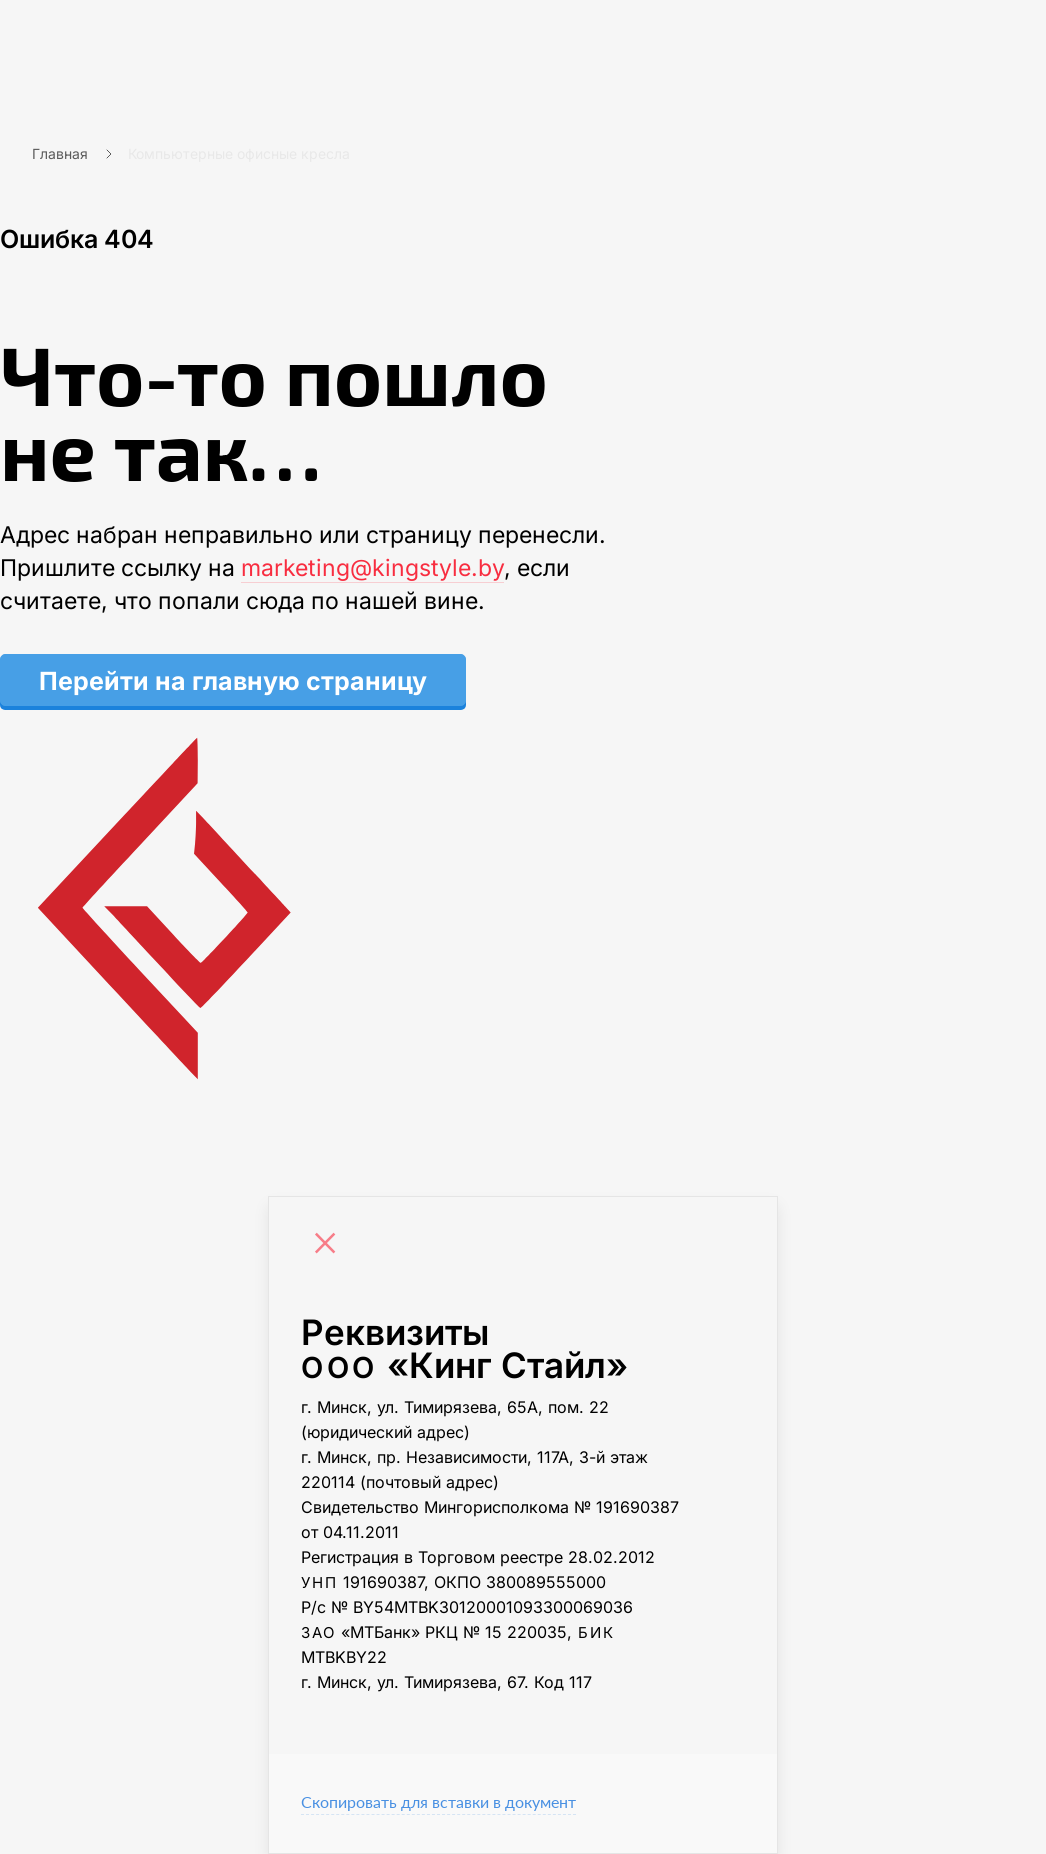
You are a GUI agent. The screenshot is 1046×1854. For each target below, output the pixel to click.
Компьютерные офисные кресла (239, 153)
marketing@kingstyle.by (372, 568)
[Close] (330, 1246)
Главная (60, 153)
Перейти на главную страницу (233, 681)
